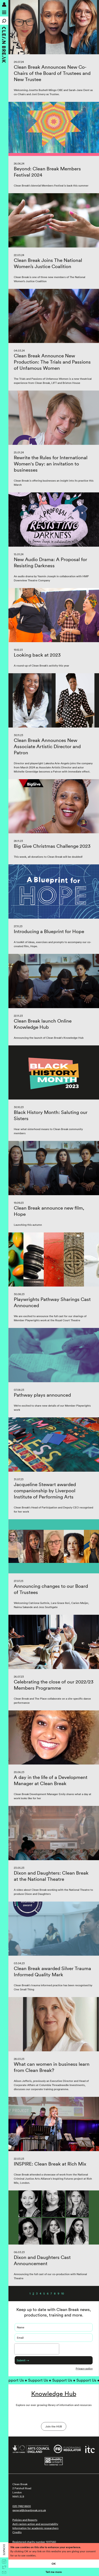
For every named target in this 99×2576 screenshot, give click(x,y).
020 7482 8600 (21, 2506)
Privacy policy (84, 2368)
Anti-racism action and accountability (35, 2524)
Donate (4, 2549)
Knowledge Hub (53, 2394)
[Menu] (4, 12)
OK (54, 2563)
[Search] (4, 20)
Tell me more (54, 2572)
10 (62, 2293)
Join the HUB (53, 2426)
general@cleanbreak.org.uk (29, 2510)
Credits (17, 2532)
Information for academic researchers (35, 2528)
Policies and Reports (24, 2520)
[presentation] (37, 2349)
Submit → (23, 2360)
